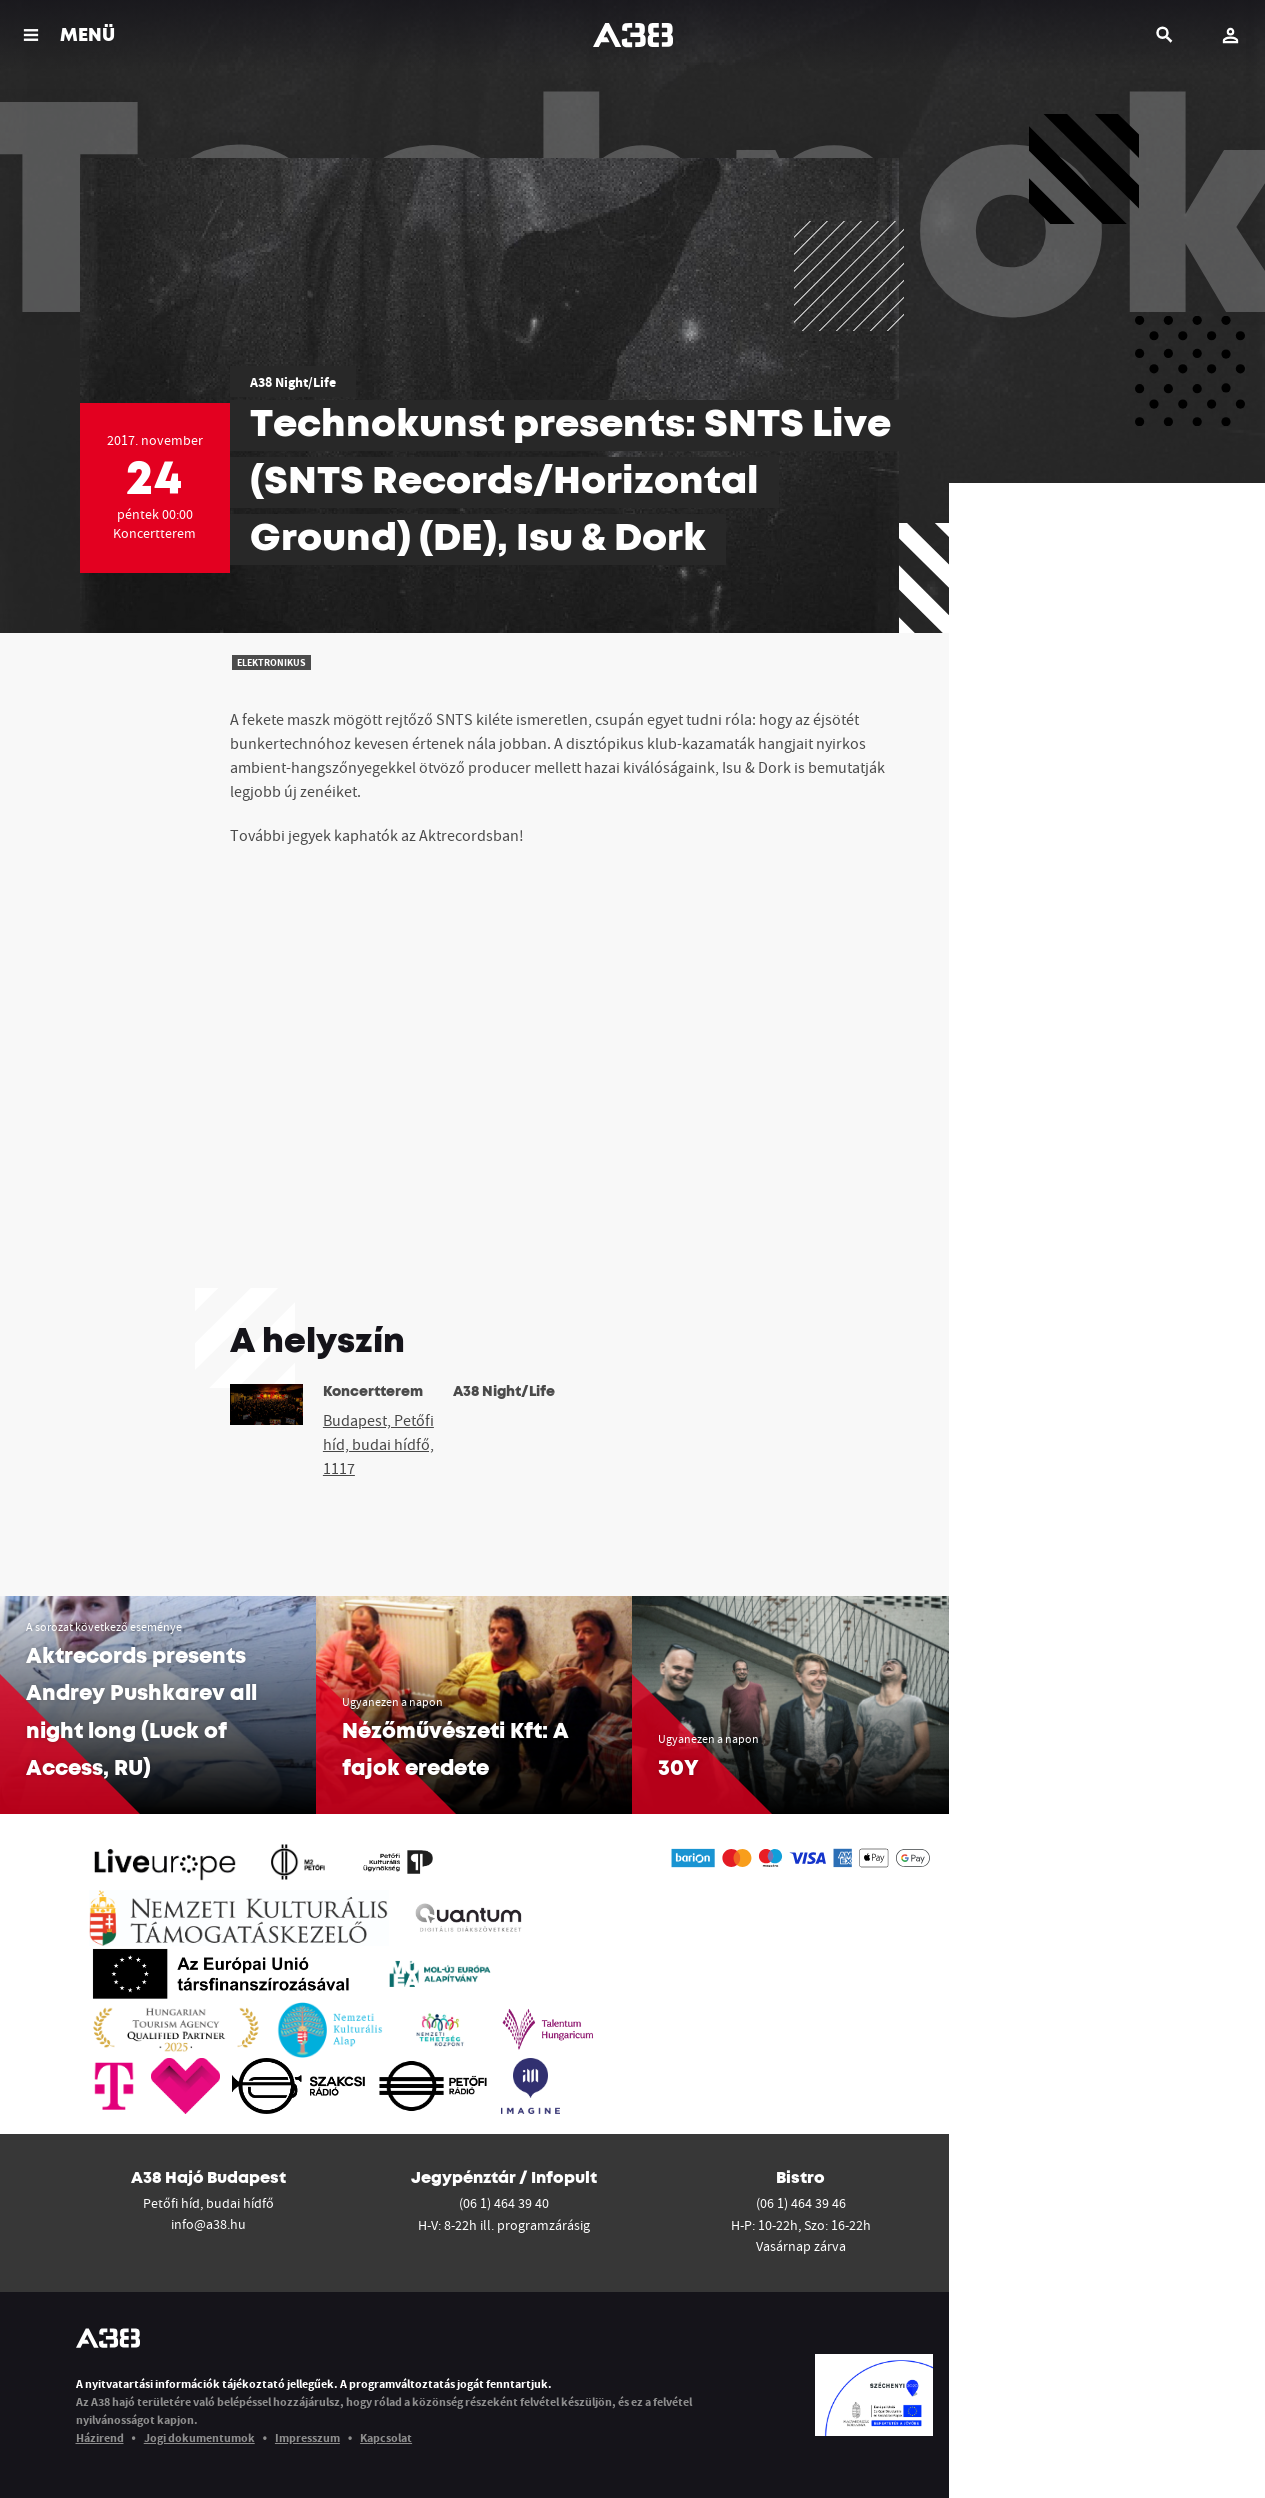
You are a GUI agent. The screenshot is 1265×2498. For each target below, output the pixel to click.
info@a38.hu (208, 2224)
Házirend (100, 2437)
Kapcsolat (386, 2437)
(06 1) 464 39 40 (504, 2203)
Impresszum (307, 2437)
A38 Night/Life (293, 382)
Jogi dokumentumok (199, 2437)
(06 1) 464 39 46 (801, 2203)
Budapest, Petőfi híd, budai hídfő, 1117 (378, 1444)
